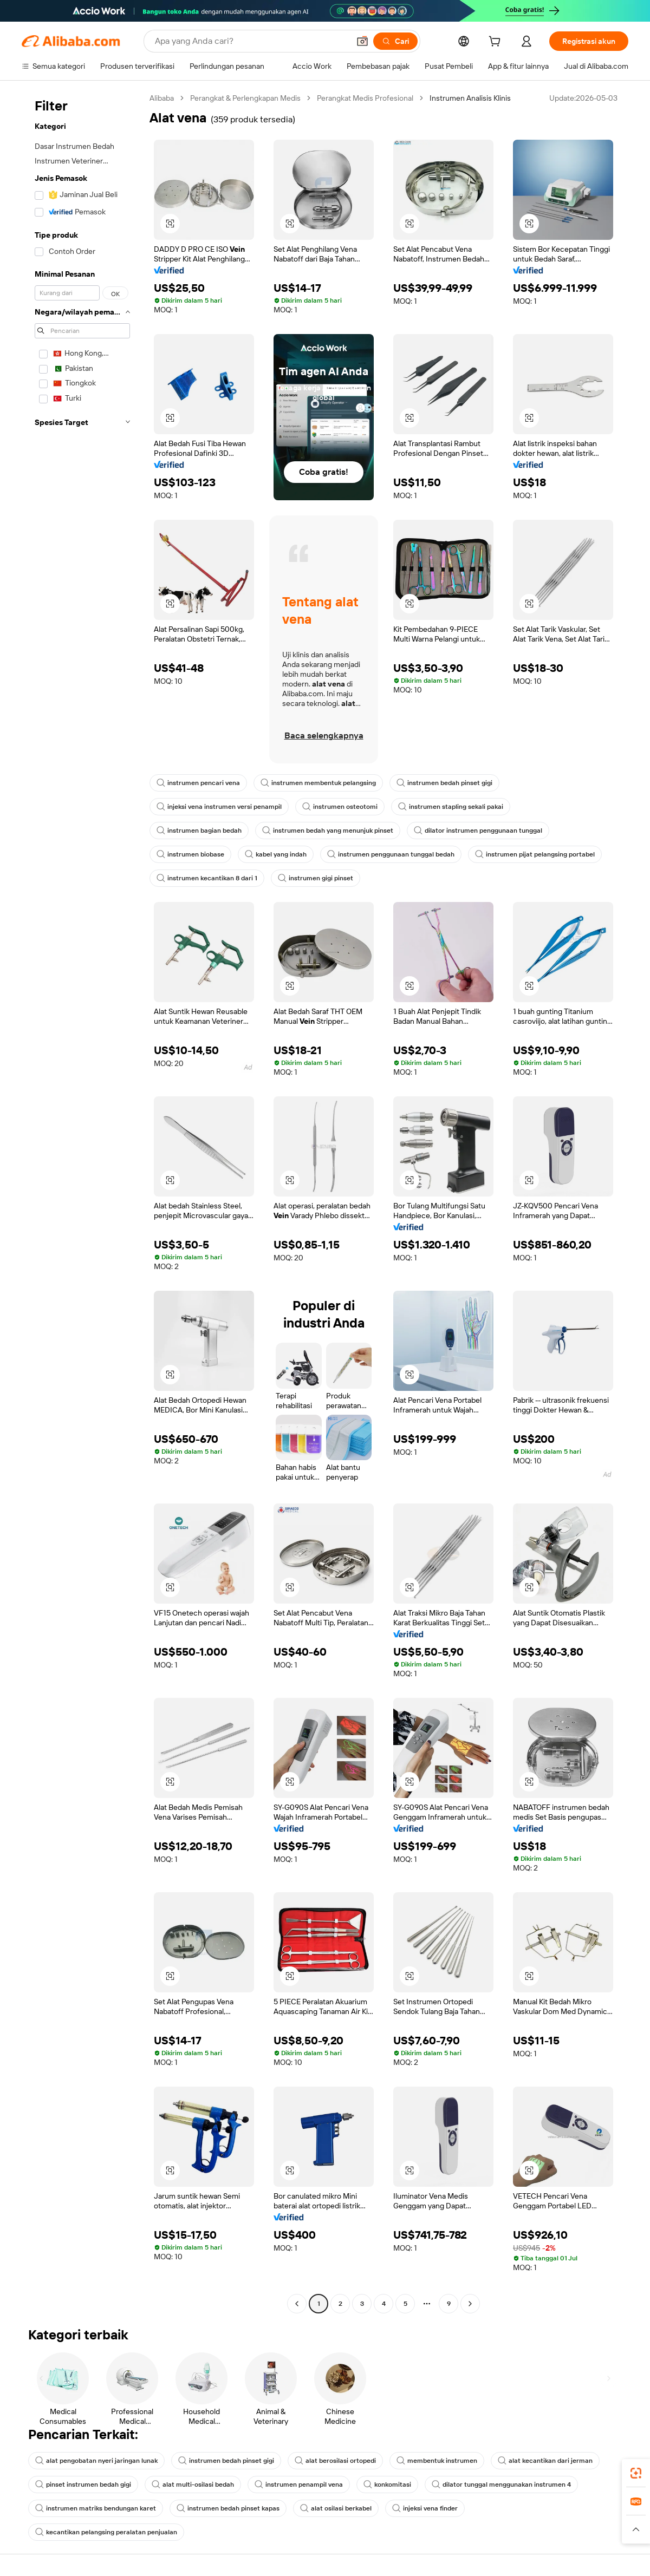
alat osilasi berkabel (336, 2508)
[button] (362, 41)
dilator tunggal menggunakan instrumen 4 (501, 2484)
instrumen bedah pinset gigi (444, 783)
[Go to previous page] (297, 2303)
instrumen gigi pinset (315, 878)
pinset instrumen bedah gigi (83, 2484)
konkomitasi (387, 2484)
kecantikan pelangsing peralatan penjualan (106, 2532)
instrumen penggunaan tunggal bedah (390, 854)
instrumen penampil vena (299, 2484)
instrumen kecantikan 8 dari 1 (207, 878)
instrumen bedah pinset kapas (228, 2508)
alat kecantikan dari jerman (545, 2460)
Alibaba (162, 98)
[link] (636, 2473)
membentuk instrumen (436, 2460)
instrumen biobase (190, 854)
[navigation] (82, 1202)
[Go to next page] (470, 2303)
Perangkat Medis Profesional (365, 98)
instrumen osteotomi (340, 806)
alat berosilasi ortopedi (335, 2460)
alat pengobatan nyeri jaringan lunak (96, 2460)
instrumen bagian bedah (199, 830)
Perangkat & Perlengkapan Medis (245, 98)
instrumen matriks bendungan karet (95, 2508)
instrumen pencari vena (198, 783)
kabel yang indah (276, 854)
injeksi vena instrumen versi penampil (219, 806)
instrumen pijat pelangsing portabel (535, 854)
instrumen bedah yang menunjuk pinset (327, 830)
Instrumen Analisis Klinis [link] (470, 98)
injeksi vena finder (425, 2508)
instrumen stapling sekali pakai (450, 806)
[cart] (497, 42)
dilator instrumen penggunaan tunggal (478, 830)
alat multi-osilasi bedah (193, 2484)
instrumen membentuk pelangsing (318, 783)
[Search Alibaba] (251, 41)
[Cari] (395, 41)
